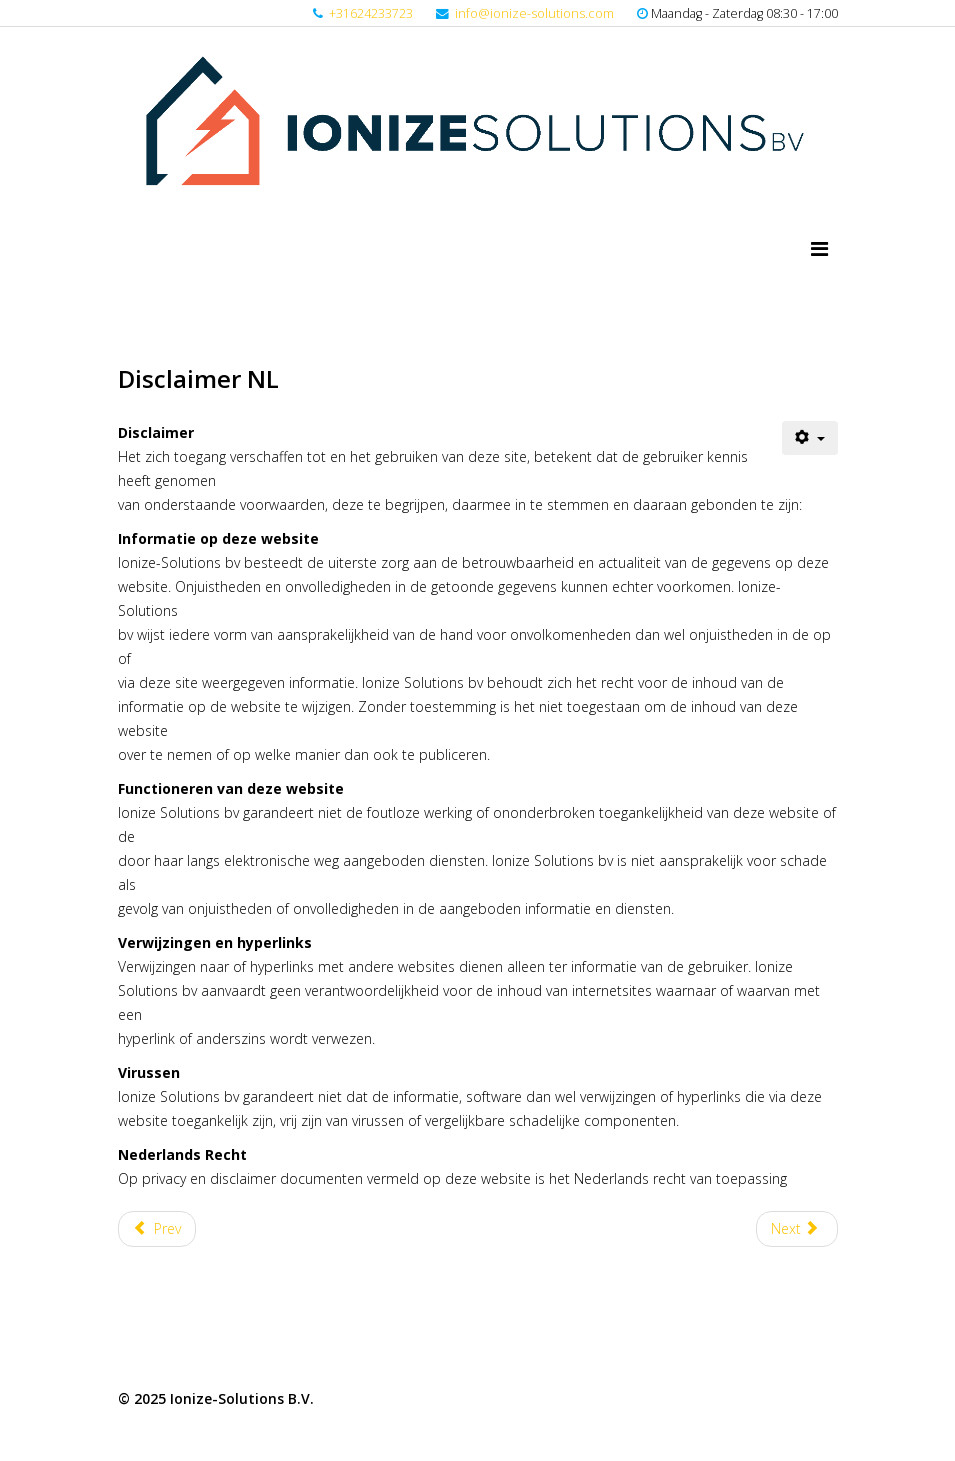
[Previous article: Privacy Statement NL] (157, 1229)
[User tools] (810, 438)
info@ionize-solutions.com (534, 13)
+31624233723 (371, 13)
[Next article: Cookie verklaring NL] (797, 1229)
